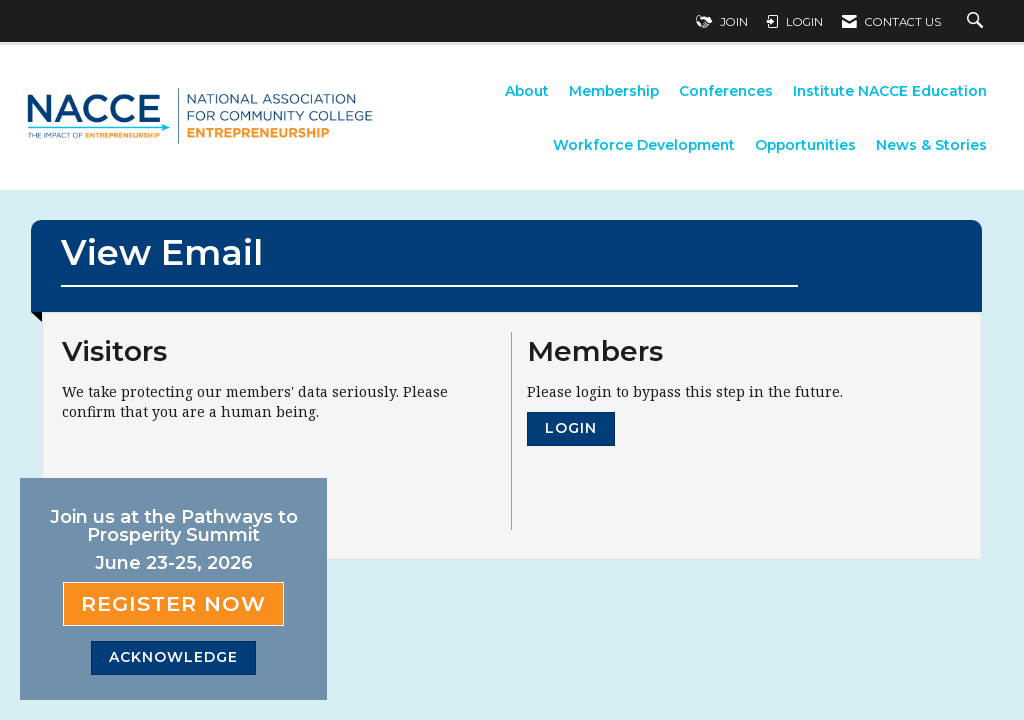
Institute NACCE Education (890, 91)
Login (571, 428)
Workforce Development (644, 145)
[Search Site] (977, 22)
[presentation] (214, 471)
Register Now (173, 603)
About (527, 91)
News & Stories (931, 145)
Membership (614, 91)
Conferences (726, 91)
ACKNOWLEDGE (173, 657)
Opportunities (805, 145)
